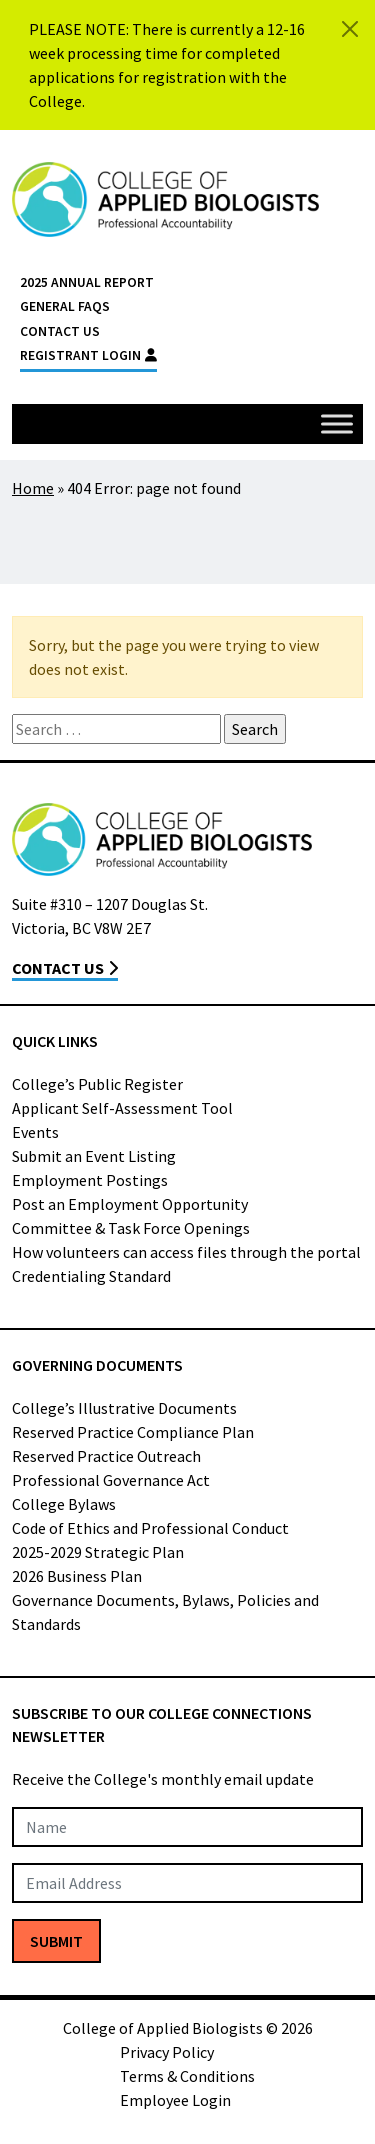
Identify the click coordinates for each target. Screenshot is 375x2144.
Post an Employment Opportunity (130, 1204)
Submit (56, 1941)
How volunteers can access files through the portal (186, 1252)
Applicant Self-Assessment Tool (122, 1108)
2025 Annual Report (87, 282)
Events (35, 1132)
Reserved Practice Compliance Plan (133, 1432)
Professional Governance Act (111, 1480)
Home (33, 488)
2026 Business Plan (77, 1576)
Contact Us (60, 331)
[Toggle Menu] (337, 423)
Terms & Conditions (187, 2076)
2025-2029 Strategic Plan (98, 1552)
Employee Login (175, 2100)
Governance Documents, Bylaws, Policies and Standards (165, 1612)
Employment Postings (90, 1180)
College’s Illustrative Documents (124, 1408)
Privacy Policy (167, 2052)
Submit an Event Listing (94, 1156)
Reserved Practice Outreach (106, 1456)
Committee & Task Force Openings (131, 1228)
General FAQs (65, 306)
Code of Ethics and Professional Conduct (150, 1528)
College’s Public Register (97, 1084)
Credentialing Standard (91, 1276)
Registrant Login (88, 355)
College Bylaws (64, 1504)
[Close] (350, 29)
